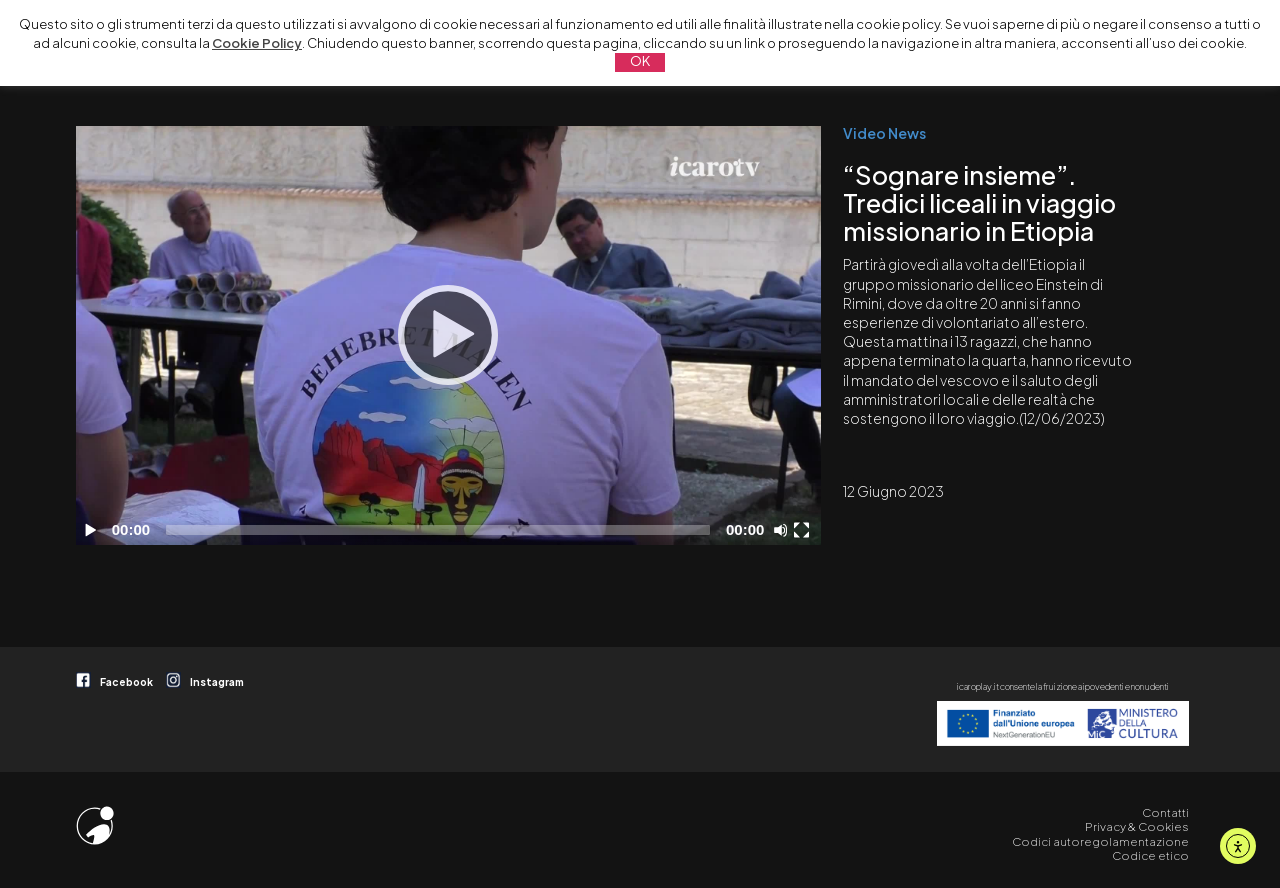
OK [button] (640, 61)
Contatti (1165, 812)
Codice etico (1150, 855)
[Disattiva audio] (784, 530)
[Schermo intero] (804, 530)
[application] (448, 335)
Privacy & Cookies (1137, 826)
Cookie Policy (257, 43)
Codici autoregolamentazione (1100, 841)
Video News (884, 133)
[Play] (448, 335)
